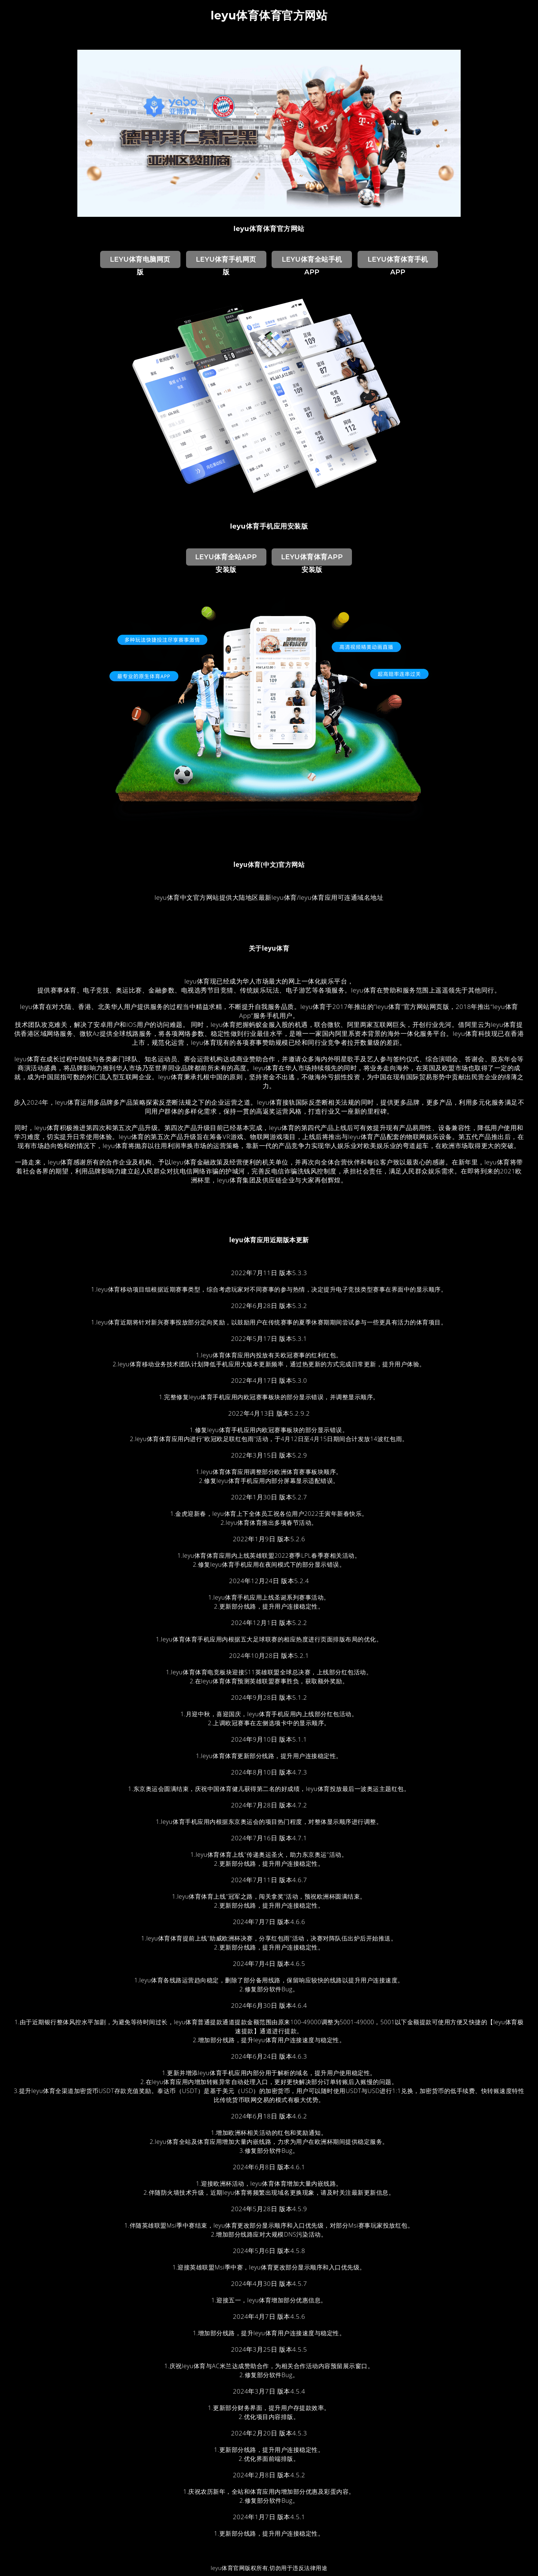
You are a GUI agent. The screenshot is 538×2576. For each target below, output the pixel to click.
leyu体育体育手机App (398, 261)
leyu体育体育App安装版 (312, 559)
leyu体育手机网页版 (226, 261)
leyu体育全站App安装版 (226, 559)
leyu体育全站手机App (312, 261)
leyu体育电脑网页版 (140, 261)
